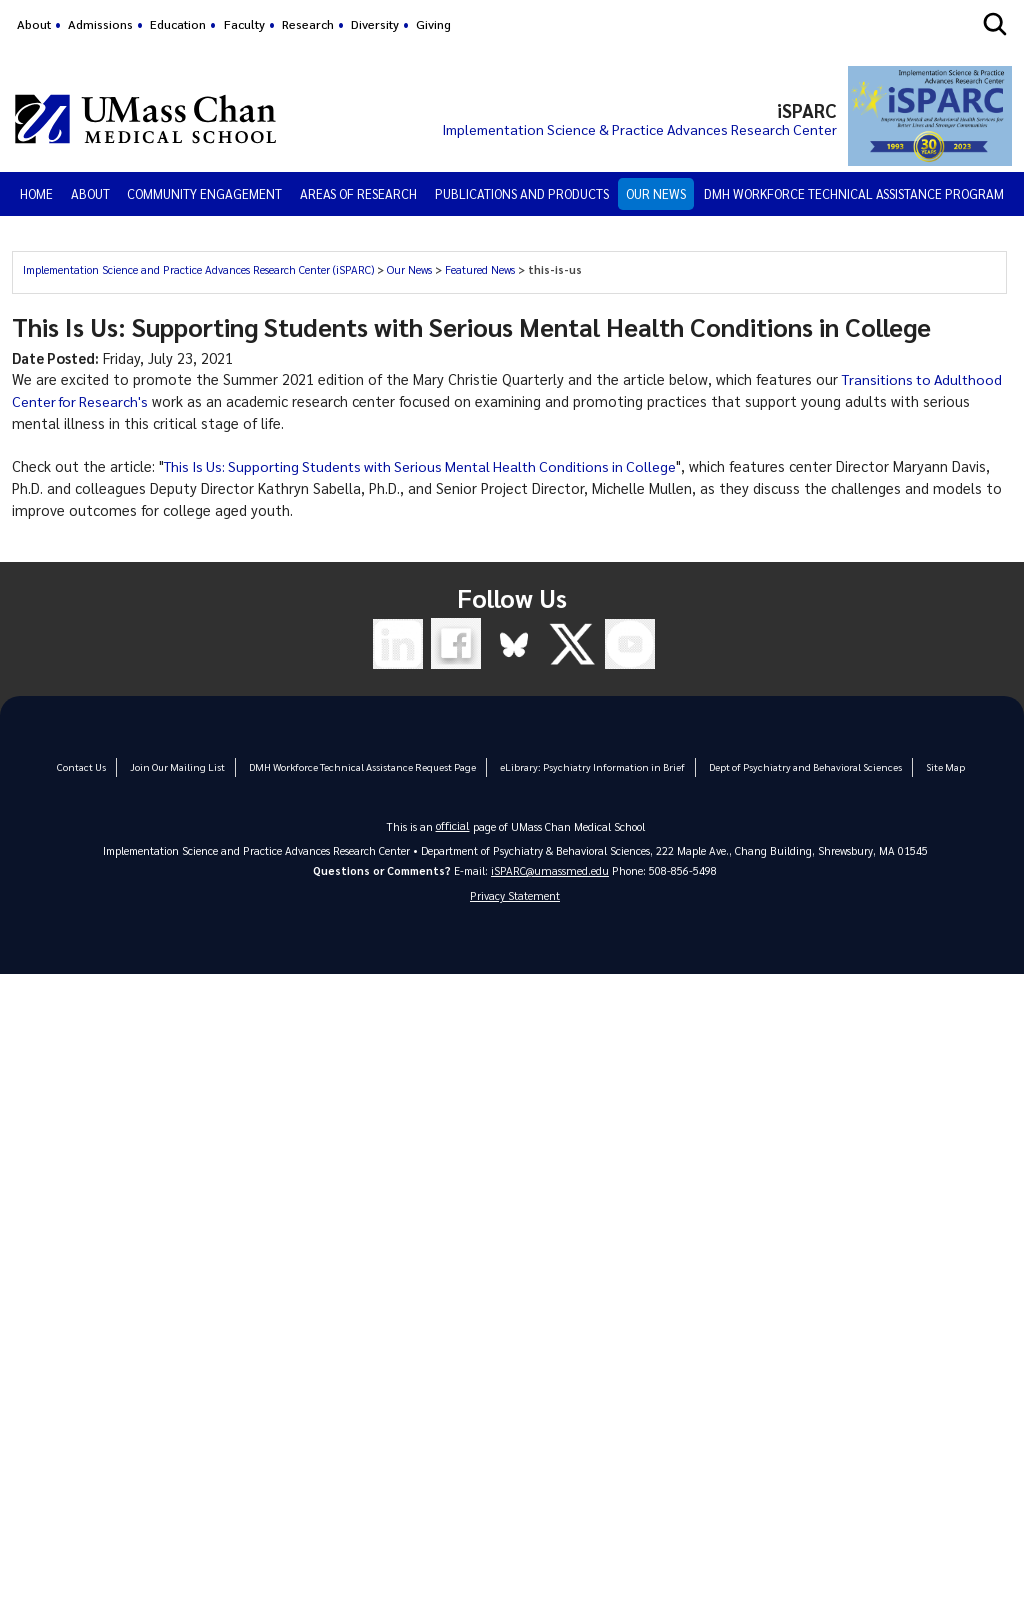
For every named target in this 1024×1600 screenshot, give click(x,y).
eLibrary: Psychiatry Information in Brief (589, 766)
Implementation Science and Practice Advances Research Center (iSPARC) (198, 269)
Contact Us (95, 766)
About (34, 24)
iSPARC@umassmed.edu (550, 870)
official (453, 825)
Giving (433, 24)
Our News (656, 193)
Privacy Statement (515, 896)
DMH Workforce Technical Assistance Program (854, 193)
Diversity (375, 24)
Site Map (930, 766)
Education (178, 24)
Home (36, 193)
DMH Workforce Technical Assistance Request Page (367, 766)
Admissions (100, 24)
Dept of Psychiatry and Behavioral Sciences (794, 766)
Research (308, 24)
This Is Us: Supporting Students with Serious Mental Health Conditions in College (430, 466)
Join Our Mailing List (188, 766)
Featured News (480, 269)
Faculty (244, 24)
